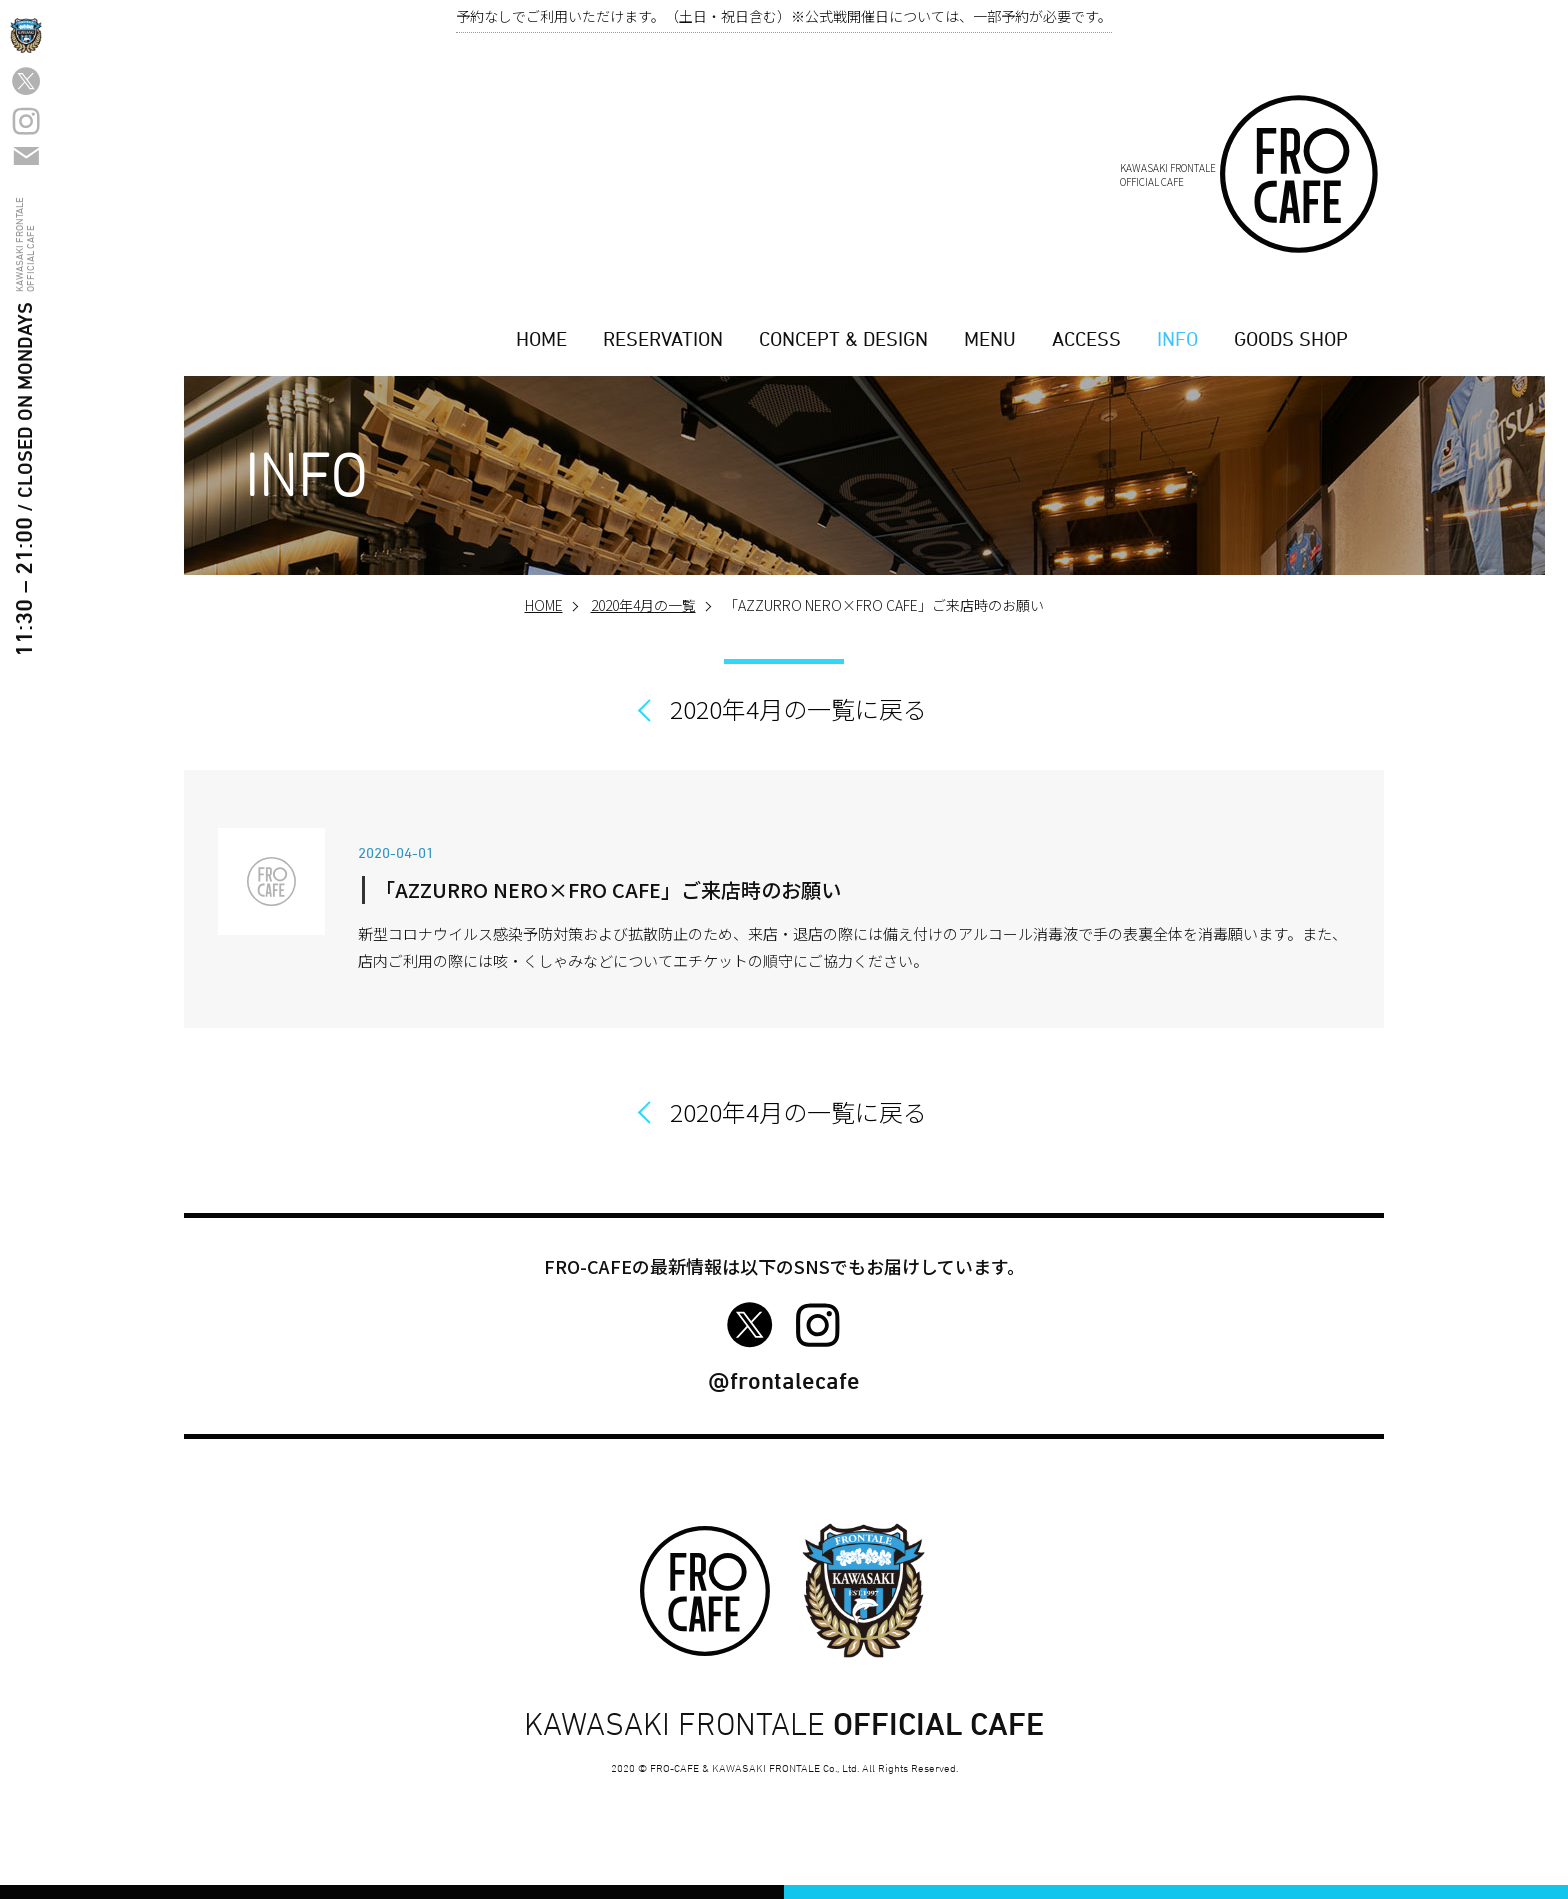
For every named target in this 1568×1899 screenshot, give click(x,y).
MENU (990, 339)
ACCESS (1086, 339)
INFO (1177, 339)
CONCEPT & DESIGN (843, 339)
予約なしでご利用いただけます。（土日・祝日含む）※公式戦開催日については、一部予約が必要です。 (784, 17)
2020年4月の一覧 (643, 605)
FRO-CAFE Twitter (26, 81)
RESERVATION (663, 339)
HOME (541, 339)
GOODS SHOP (1291, 339)
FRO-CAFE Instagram (26, 121)
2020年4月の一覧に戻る (798, 708)
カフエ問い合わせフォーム (26, 157)
